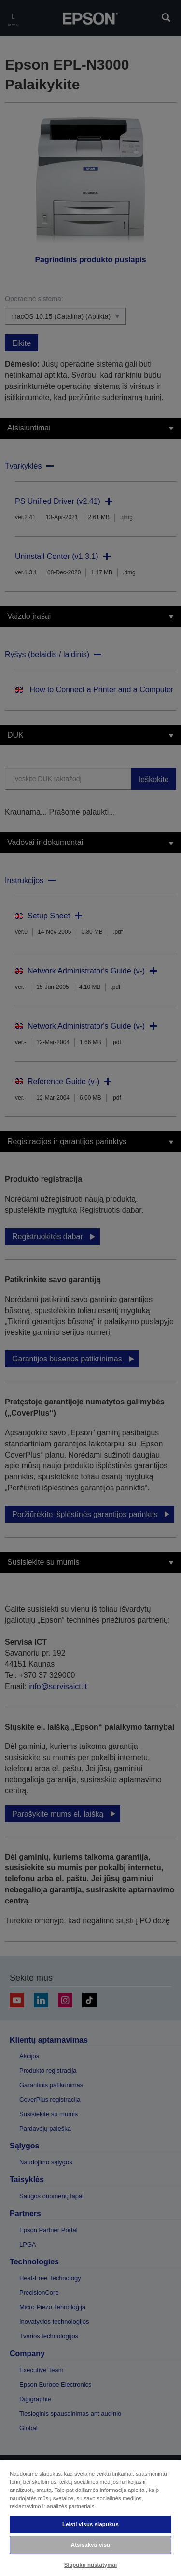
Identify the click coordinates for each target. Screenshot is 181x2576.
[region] (90, 2517)
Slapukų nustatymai (90, 2565)
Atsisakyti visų (90, 2544)
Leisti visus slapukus (90, 2524)
